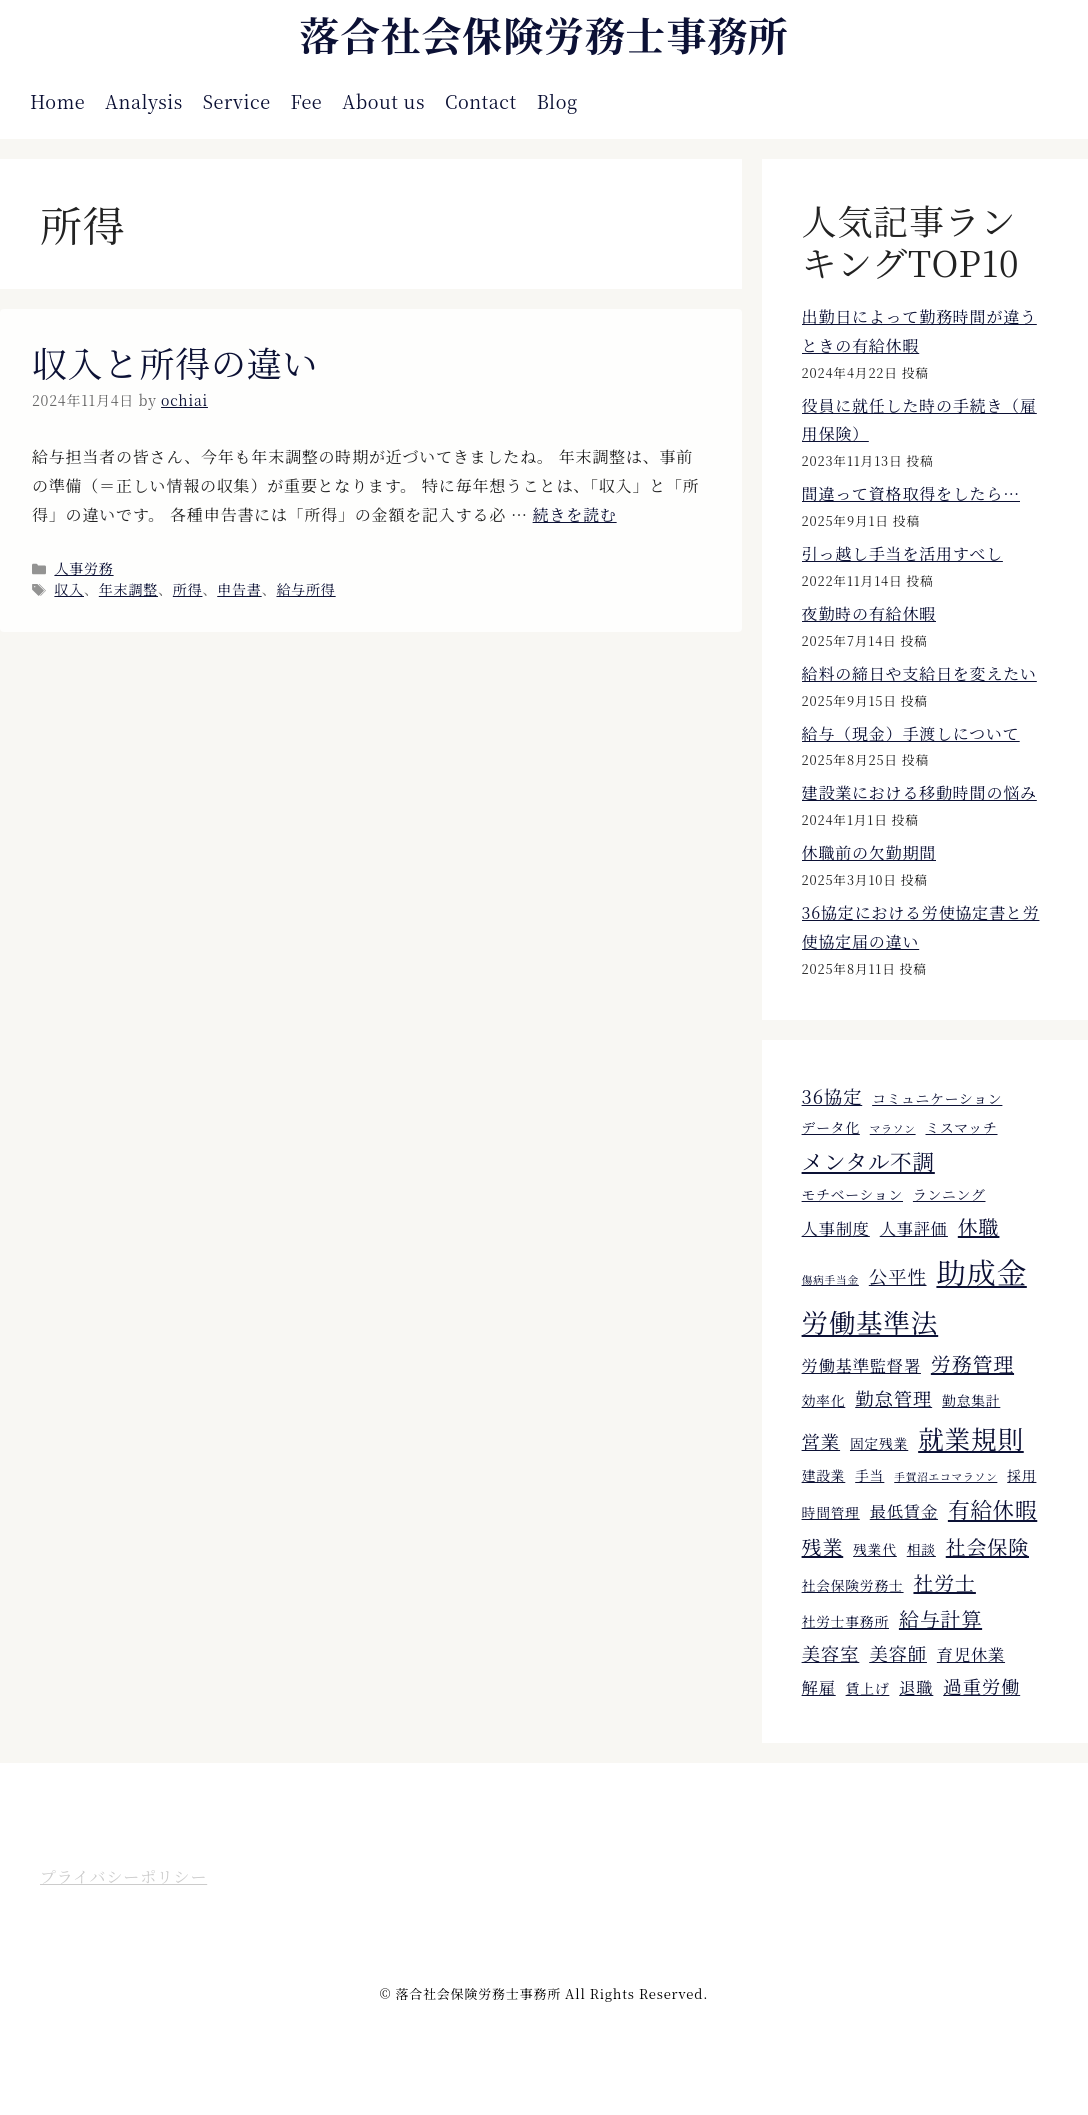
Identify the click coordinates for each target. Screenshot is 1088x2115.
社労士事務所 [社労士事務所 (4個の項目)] (845, 1621)
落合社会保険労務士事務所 (544, 33)
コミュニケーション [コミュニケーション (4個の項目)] (937, 1098)
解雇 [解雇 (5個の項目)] (819, 1687)
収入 (69, 589)
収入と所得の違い (175, 362)
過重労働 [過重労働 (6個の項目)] (981, 1686)
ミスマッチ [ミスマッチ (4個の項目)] (962, 1127)
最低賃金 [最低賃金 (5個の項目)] (904, 1511)
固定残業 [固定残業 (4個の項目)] (879, 1443)
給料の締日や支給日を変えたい (919, 673)
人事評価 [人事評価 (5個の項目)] (914, 1228)
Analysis (144, 101)
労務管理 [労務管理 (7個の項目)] (972, 1363)
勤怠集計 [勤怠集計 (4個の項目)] (971, 1400)
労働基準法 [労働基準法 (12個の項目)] (870, 1321)
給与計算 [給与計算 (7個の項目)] (940, 1618)
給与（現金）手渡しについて (911, 733)
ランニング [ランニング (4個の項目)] (949, 1194)
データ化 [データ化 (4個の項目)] (831, 1127)
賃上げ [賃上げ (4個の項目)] (868, 1688)
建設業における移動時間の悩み (919, 792)
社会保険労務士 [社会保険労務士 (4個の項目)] (853, 1585)
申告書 (239, 589)
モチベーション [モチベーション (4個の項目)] (852, 1194)
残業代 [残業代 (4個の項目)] (875, 1549)
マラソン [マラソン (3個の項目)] (893, 1128)
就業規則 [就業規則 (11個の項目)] (971, 1438)
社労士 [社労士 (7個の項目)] (944, 1582)
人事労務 (83, 568)
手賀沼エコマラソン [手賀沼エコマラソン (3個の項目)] (945, 1476)
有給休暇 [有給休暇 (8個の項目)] (992, 1508)
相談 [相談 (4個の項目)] (921, 1549)
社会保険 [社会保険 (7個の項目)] (987, 1546)
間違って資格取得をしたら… (911, 493)
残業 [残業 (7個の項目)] (823, 1546)
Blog (557, 101)
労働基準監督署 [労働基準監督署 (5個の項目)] (861, 1365)
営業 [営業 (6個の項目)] (821, 1441)
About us (383, 101)
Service (237, 101)
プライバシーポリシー (123, 1876)
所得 (188, 589)
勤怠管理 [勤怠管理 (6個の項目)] (893, 1398)
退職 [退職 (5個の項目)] (916, 1687)
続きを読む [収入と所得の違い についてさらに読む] (575, 514)
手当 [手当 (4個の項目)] (869, 1475)
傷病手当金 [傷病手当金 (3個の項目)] (830, 1279)
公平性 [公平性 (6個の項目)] (898, 1276)
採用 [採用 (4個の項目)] (1021, 1475)
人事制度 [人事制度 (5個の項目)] (836, 1228)
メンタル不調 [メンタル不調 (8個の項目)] (868, 1160)
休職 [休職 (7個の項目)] (979, 1226)
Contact (481, 101)
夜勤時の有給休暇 (869, 613)
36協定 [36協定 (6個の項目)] (832, 1096)
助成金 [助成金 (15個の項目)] (981, 1271)
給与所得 (305, 589)
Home (57, 101)
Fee (307, 101)
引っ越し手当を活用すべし (902, 553)
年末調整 (128, 589)
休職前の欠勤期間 (869, 852)
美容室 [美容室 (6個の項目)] (831, 1653)
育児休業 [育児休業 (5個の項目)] (971, 1654)
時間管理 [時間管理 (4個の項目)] (831, 1512)
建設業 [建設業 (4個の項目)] (824, 1475)
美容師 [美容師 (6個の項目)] (898, 1653)
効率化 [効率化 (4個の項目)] (824, 1400)
